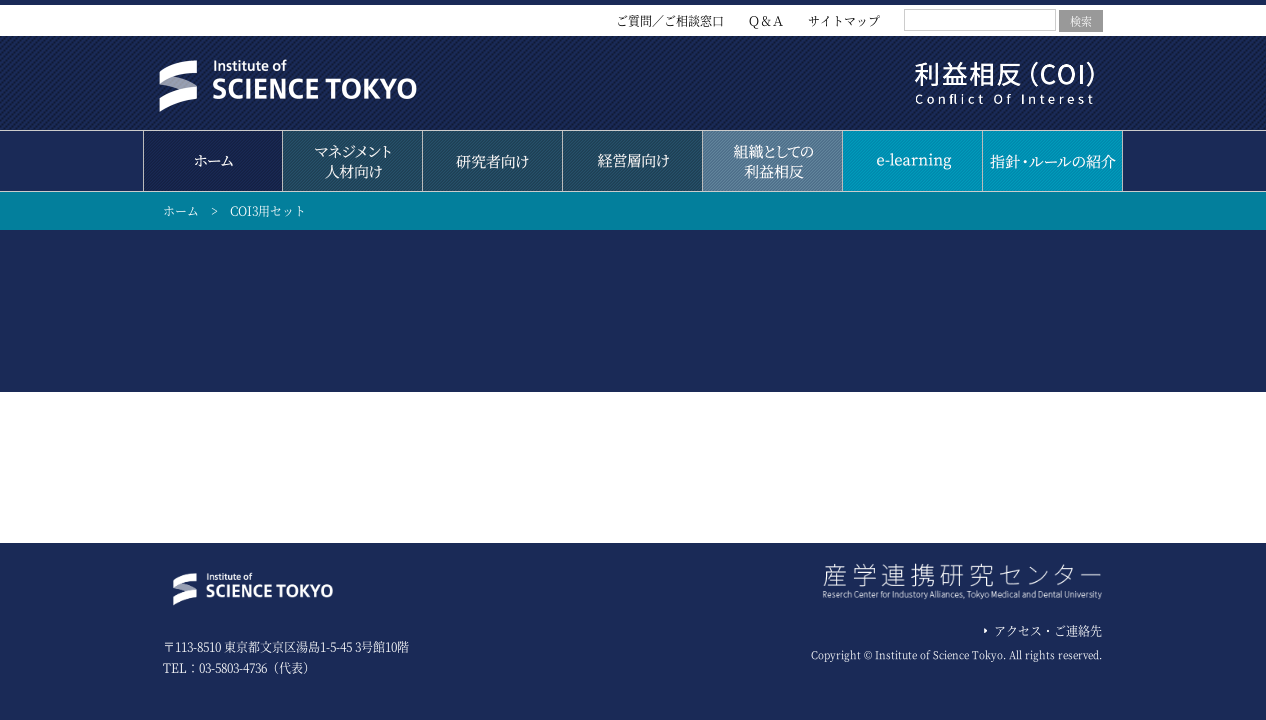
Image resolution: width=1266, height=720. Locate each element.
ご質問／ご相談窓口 (670, 20)
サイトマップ (844, 20)
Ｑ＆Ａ (766, 20)
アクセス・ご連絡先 (1048, 630)
